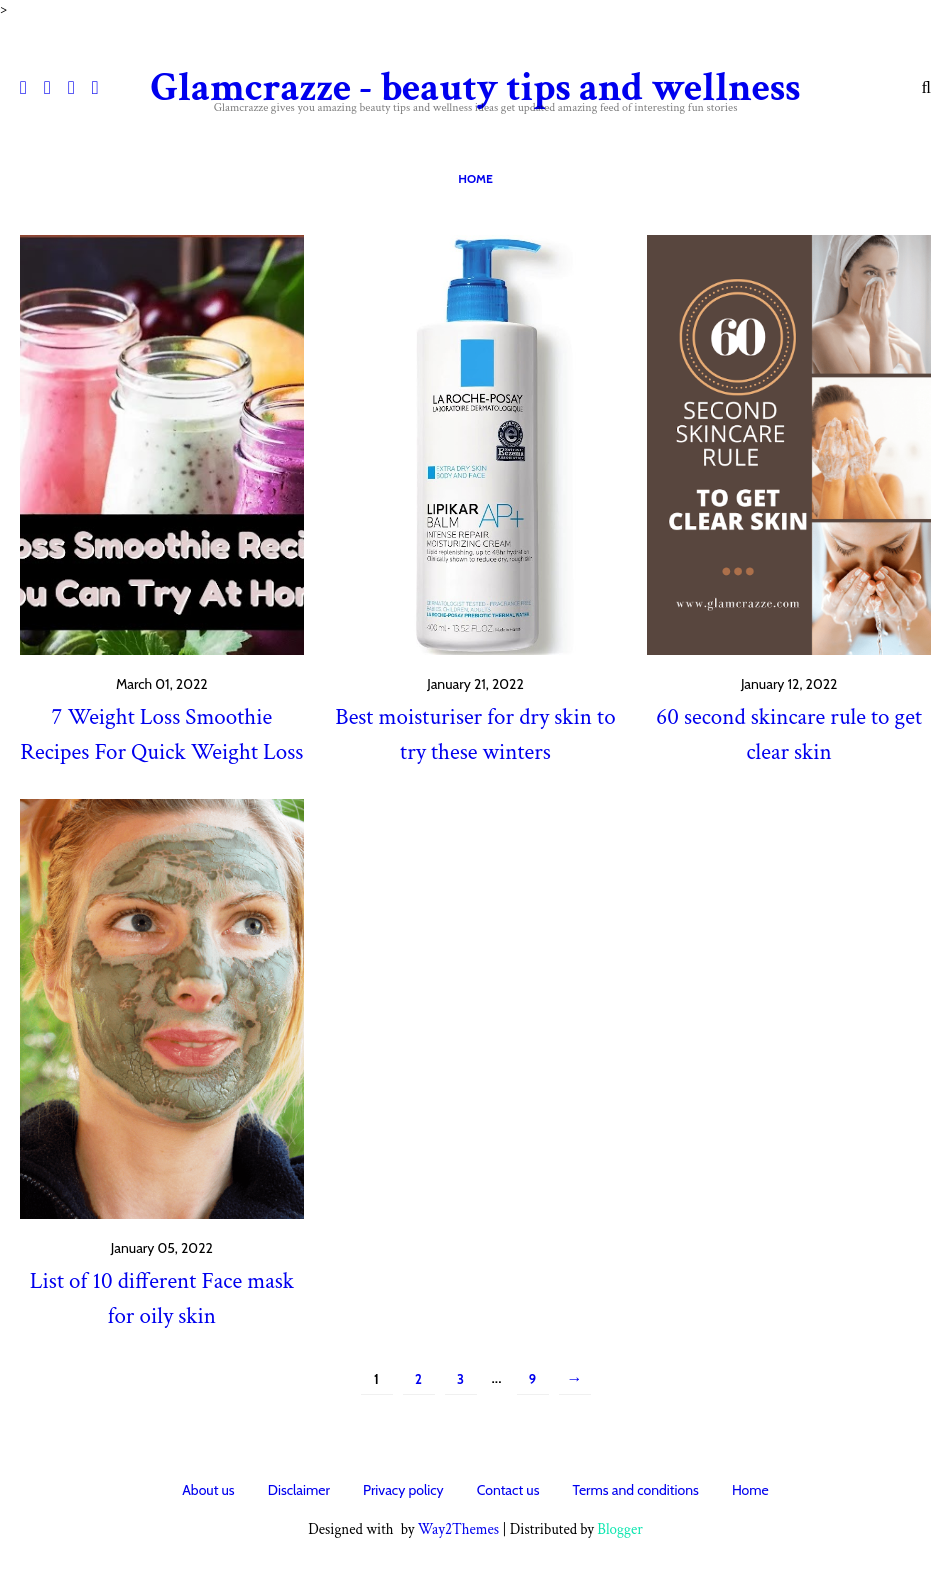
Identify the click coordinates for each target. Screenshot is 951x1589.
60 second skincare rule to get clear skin (789, 734)
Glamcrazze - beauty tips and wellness (475, 88)
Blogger (620, 1529)
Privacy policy (403, 1490)
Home (750, 1490)
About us (208, 1490)
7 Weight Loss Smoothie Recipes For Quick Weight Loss (161, 734)
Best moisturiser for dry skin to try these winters (475, 734)
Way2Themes (458, 1529)
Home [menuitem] (475, 178)
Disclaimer (299, 1490)
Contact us (508, 1490)
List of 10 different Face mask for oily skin (162, 1298)
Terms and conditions (636, 1490)
